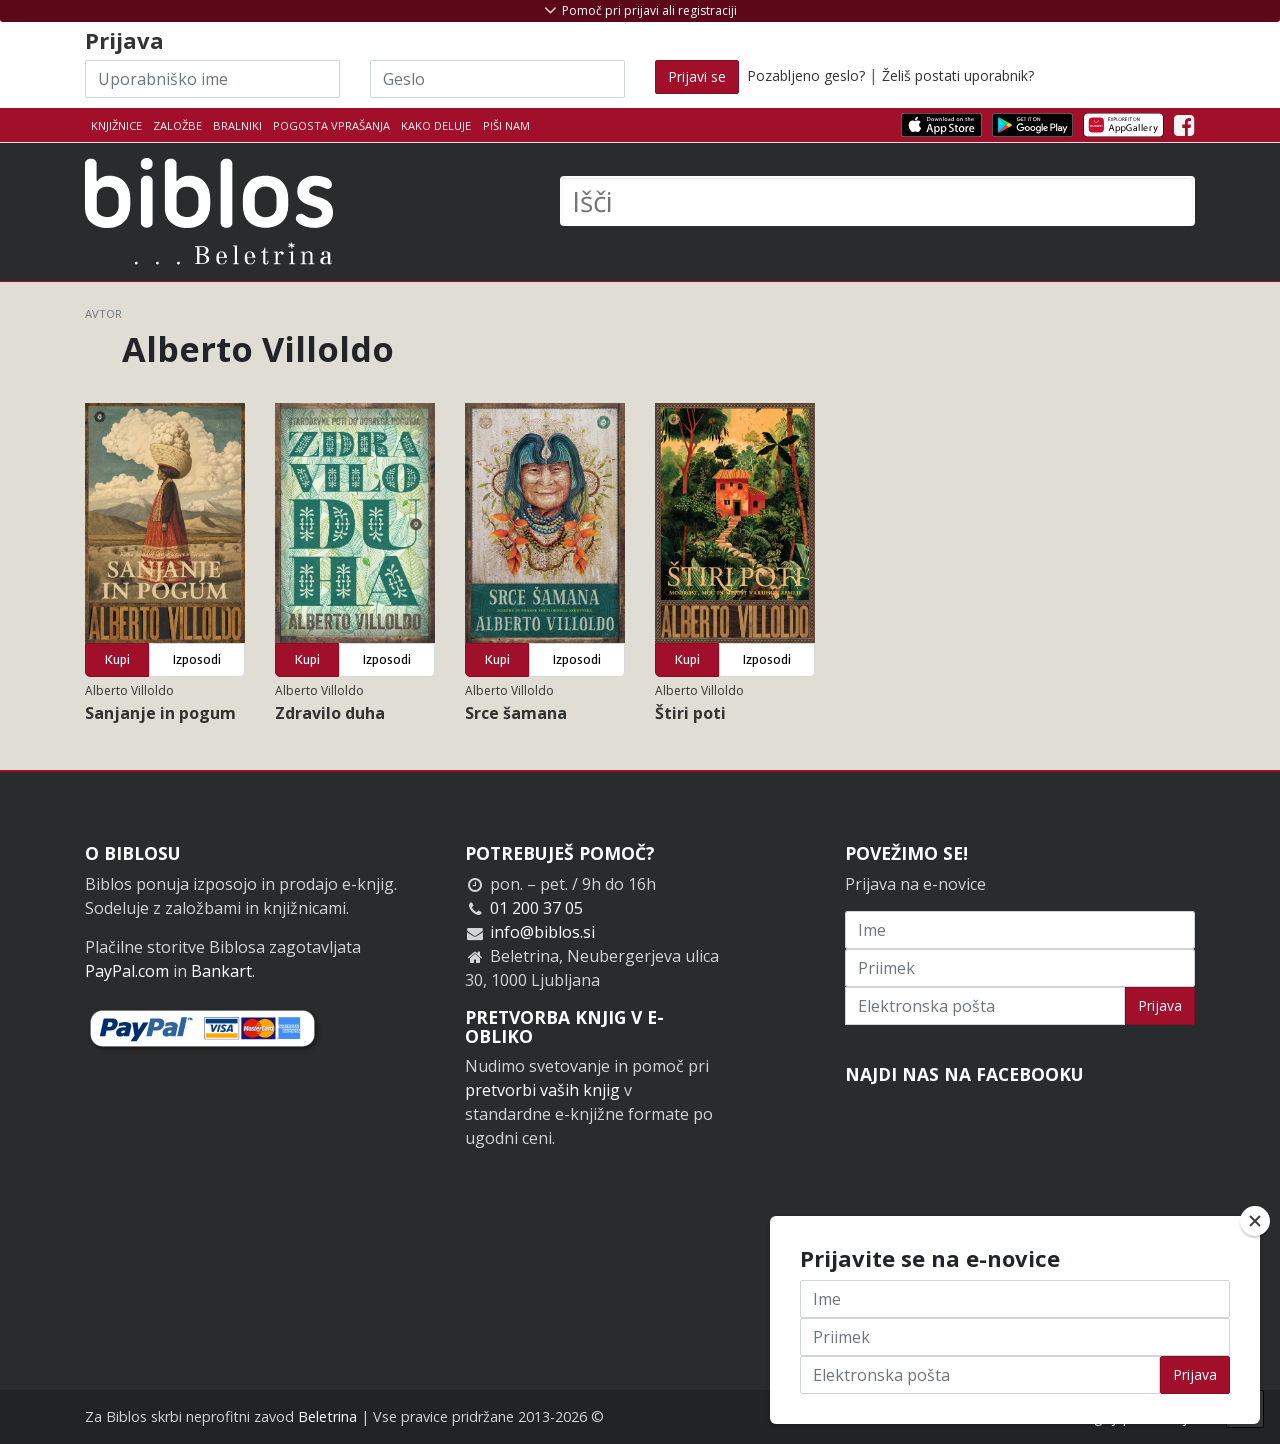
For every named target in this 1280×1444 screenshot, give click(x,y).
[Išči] (877, 201)
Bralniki (237, 125)
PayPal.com (127, 971)
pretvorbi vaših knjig (542, 1090)
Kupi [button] (117, 659)
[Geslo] (497, 79)
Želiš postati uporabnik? (958, 75)
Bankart (221, 971)
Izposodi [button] (197, 659)
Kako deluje (436, 125)
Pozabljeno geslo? (806, 75)
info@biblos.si (542, 932)
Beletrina (327, 1416)
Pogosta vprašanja (331, 125)
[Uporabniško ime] (212, 79)
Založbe (177, 125)
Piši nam (506, 125)
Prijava (1160, 1005)
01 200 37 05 (536, 908)
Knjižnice (116, 125)
